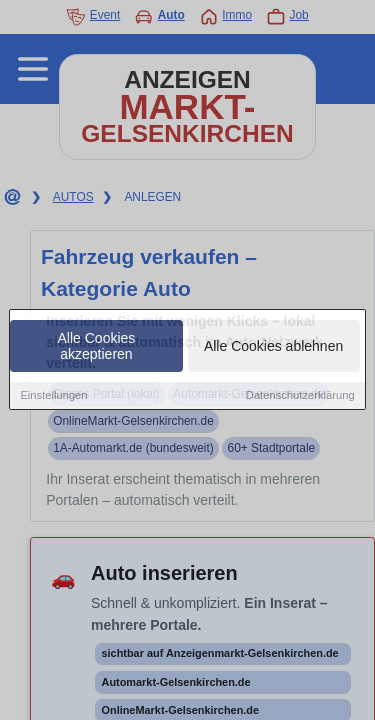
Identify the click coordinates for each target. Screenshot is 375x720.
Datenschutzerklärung (300, 397)
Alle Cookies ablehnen (273, 348)
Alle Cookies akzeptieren (97, 348)
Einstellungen (53, 397)
